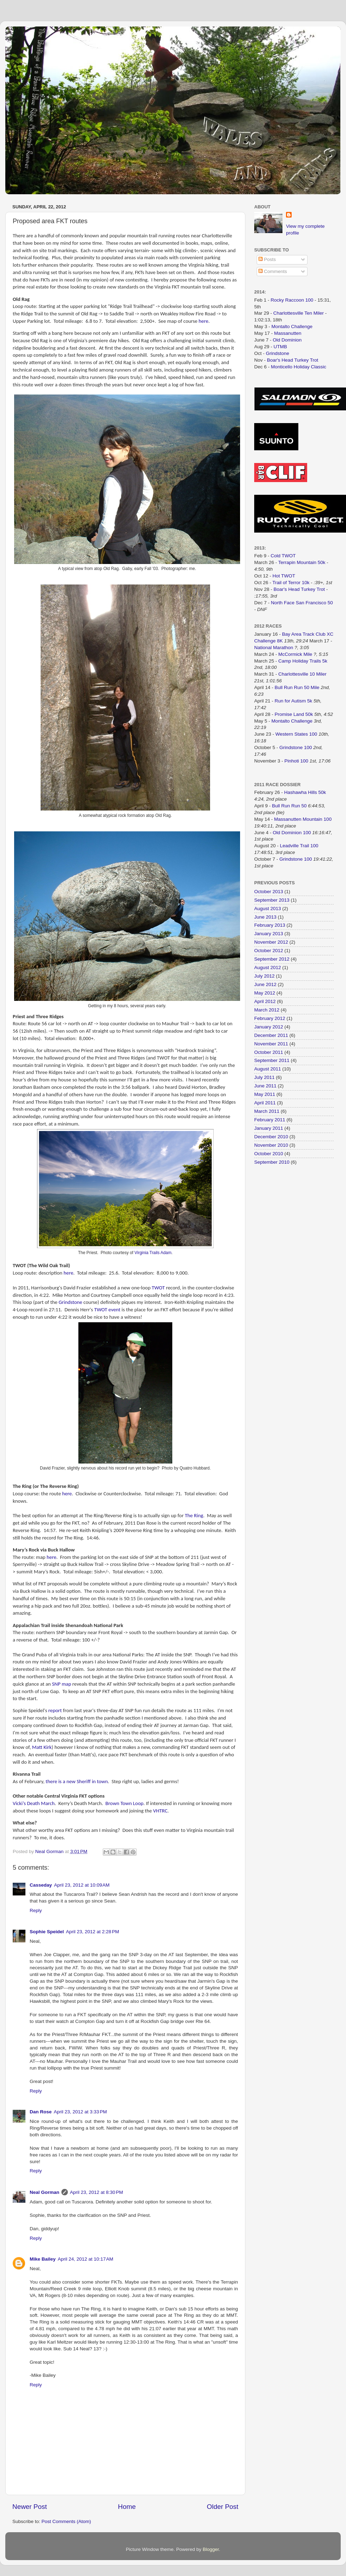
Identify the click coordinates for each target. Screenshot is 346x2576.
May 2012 (264, 993)
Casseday (41, 1885)
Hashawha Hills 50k (305, 792)
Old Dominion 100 (292, 832)
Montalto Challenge (292, 326)
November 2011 (271, 1043)
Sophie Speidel (47, 1931)
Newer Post (29, 2506)
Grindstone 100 (295, 747)
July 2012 (264, 976)
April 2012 (265, 1001)
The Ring (194, 1515)
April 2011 (265, 1102)
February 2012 (269, 1018)
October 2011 (268, 1052)
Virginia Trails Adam (153, 1252)
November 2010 (271, 1145)
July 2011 (264, 1077)
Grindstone (70, 1302)
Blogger (211, 2549)
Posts (267, 259)
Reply (36, 1910)
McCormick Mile (295, 654)
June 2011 (265, 1085)
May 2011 (264, 1094)
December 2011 (271, 1035)
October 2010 (268, 1153)
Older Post (222, 2506)
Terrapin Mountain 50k (302, 562)
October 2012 (268, 950)
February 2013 (269, 925)
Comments (272, 271)
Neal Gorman (44, 2192)
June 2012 (265, 984)
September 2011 (272, 1060)
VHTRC (160, 1811)
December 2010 (271, 1136)
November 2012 (271, 942)
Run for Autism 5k (293, 701)
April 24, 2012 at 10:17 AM (85, 2259)
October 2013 (268, 891)
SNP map (61, 1684)
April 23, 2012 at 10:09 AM (81, 1885)
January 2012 (268, 1026)
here (204, 321)
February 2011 (269, 1119)
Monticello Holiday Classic (298, 366)
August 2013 (267, 908)
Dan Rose (41, 2111)
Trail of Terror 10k (291, 582)
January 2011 (268, 1128)
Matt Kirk (42, 1747)
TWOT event (107, 1309)
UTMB (280, 346)
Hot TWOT (284, 575)
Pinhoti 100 (297, 761)
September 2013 (272, 900)
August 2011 (267, 1069)
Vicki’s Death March (34, 1803)
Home (127, 2506)
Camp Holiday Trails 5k (302, 661)
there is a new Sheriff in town (77, 1781)
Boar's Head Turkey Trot (292, 360)
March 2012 (266, 1010)
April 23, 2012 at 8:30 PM (96, 2192)
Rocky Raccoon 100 (292, 300)
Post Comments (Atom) (66, 2521)
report (55, 1710)
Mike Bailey (43, 2259)
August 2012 (267, 967)
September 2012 (272, 959)
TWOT (158, 1287)
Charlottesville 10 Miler (302, 674)
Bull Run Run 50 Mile (297, 687)
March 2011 (266, 1111)
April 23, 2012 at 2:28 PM (92, 1931)
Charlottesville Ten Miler (298, 313)
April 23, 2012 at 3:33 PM (80, 2111)
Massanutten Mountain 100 (303, 819)
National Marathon (273, 647)
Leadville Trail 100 (299, 845)
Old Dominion (287, 340)
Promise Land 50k (294, 714)
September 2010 (272, 1162)
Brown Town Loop (125, 1803)
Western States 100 (296, 734)
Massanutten (287, 333)
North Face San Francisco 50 (302, 602)
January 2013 (268, 933)
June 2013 (265, 917)
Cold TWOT (283, 555)
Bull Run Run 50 (289, 805)
